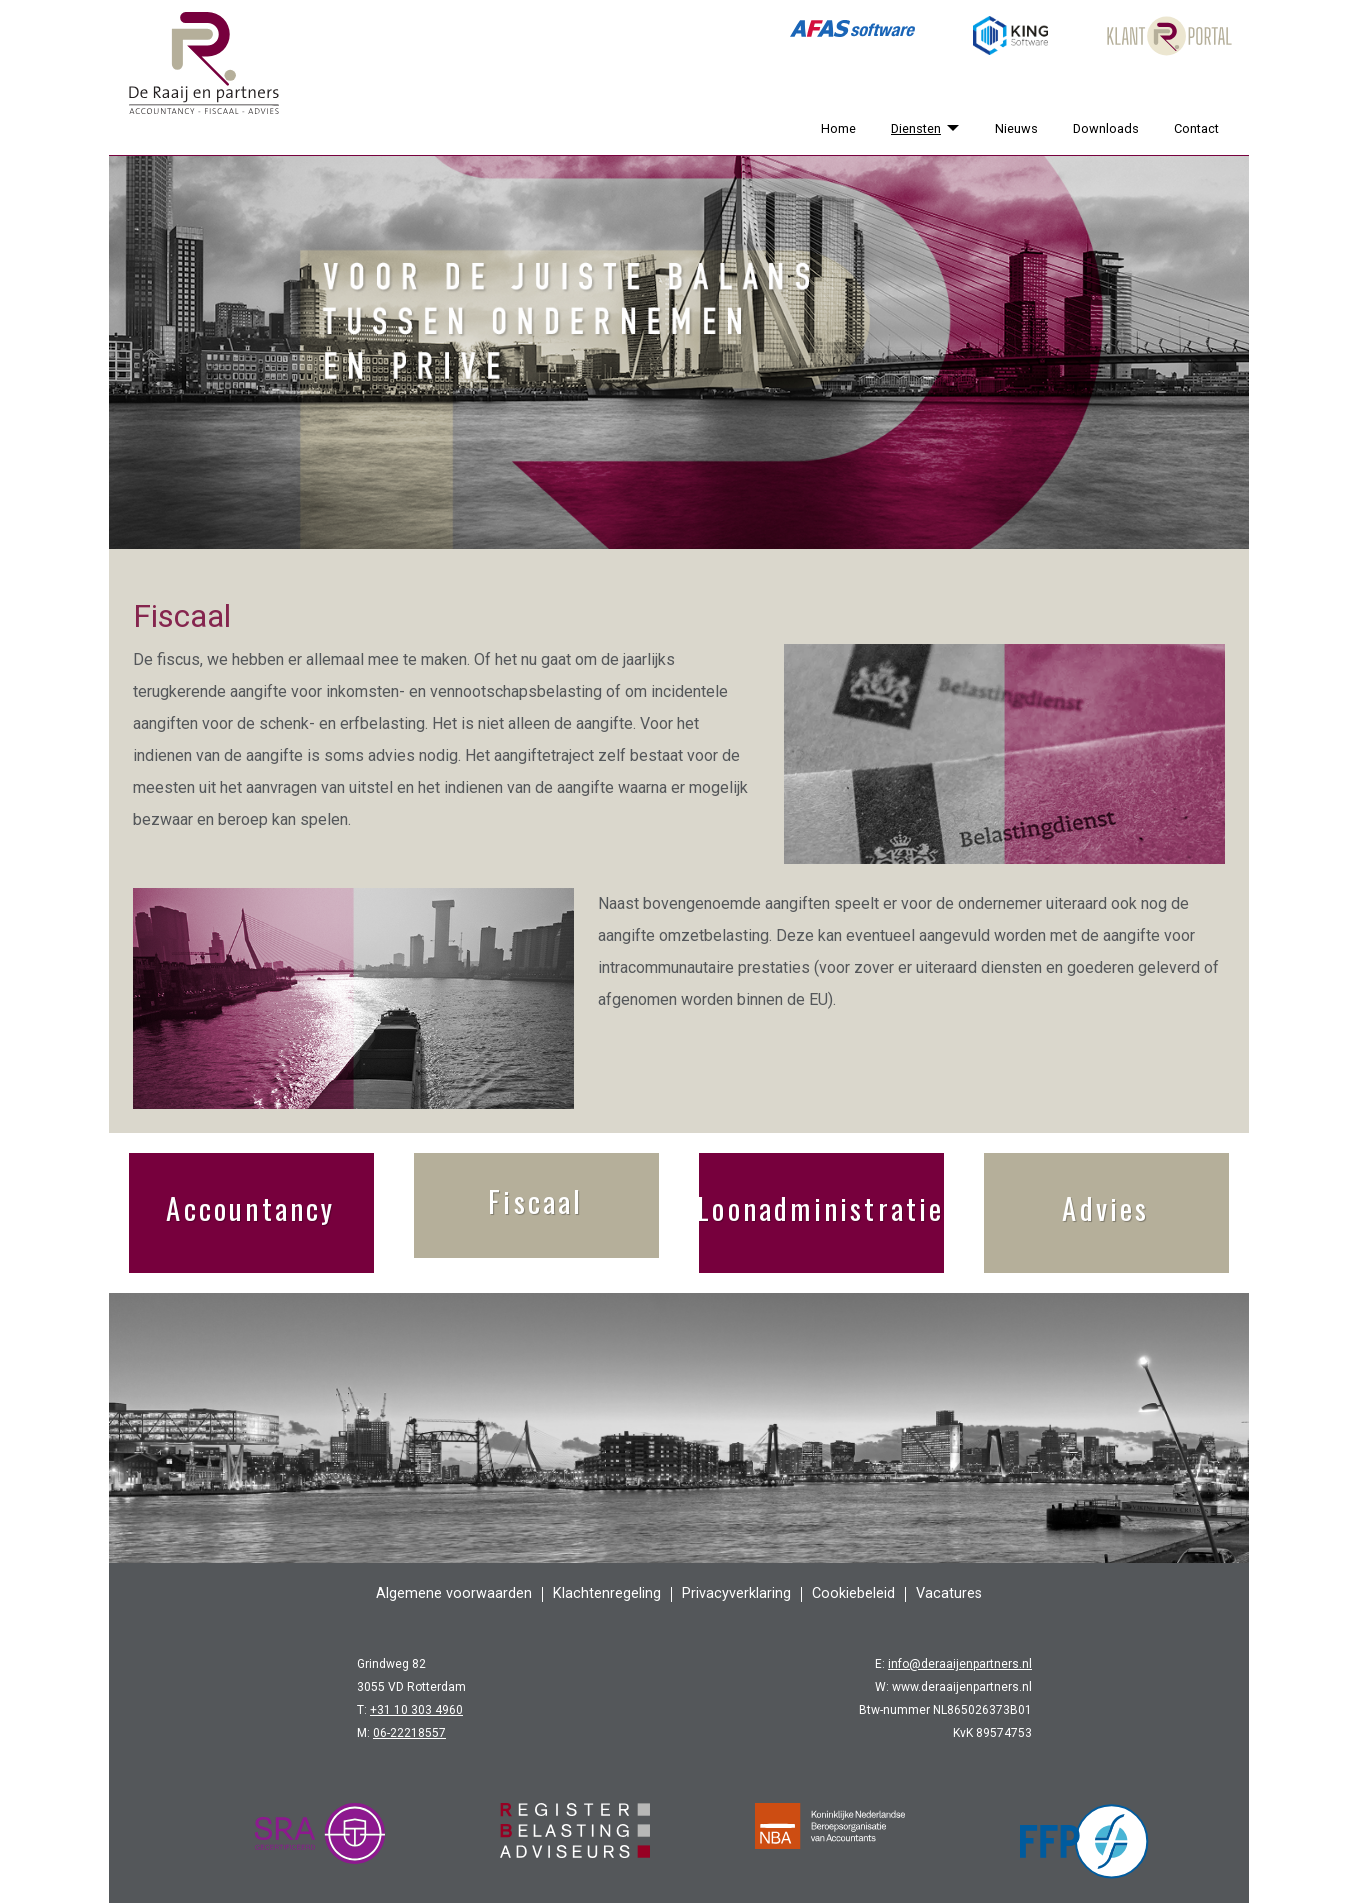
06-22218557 (409, 1733)
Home (838, 128)
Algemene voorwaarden (454, 1593)
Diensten (916, 128)
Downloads (1106, 128)
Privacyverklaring (736, 1593)
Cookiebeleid (853, 1593)
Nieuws (1016, 128)
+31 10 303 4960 (416, 1710)
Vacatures (949, 1593)
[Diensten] (950, 128)
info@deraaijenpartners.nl (960, 1664)
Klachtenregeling (607, 1593)
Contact (1196, 128)
